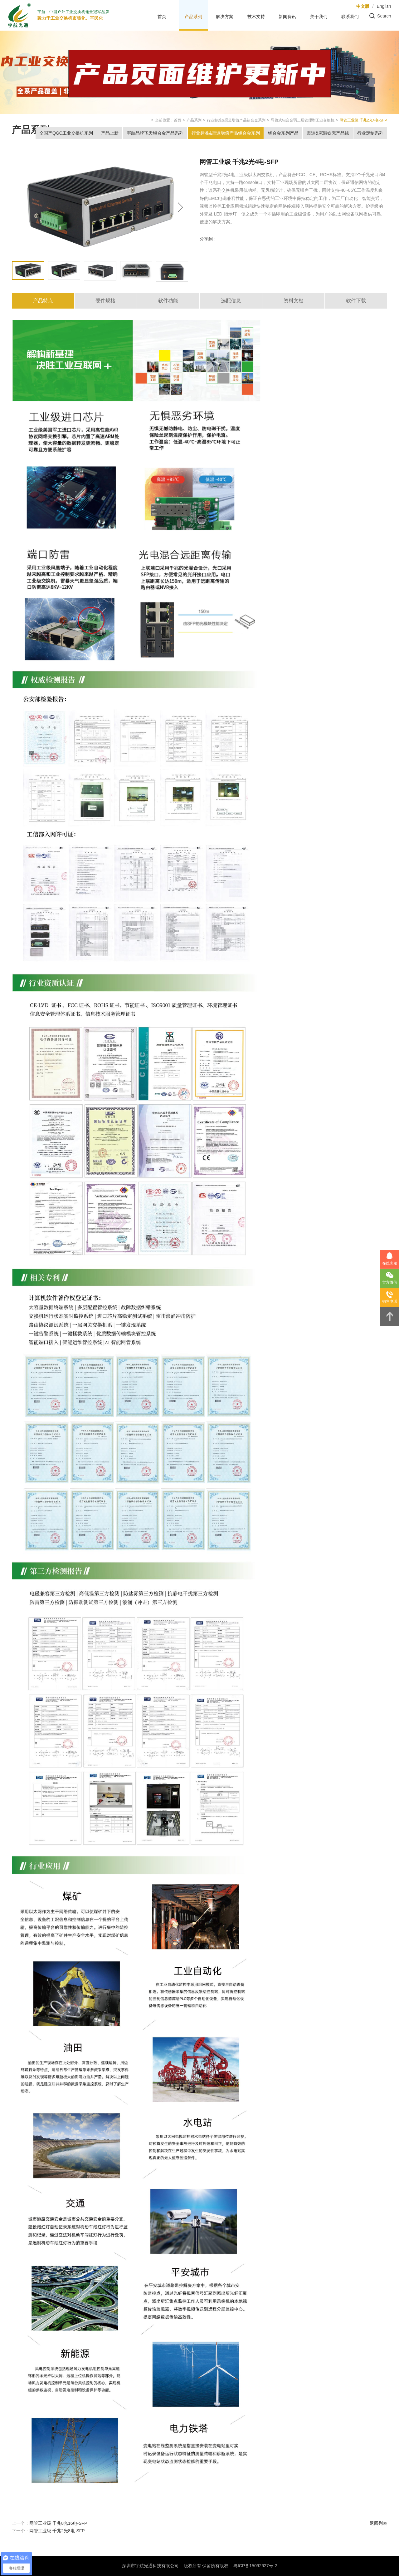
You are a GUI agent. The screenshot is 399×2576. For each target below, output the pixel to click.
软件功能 (168, 300)
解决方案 (224, 16)
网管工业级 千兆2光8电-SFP (57, 2530)
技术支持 (256, 16)
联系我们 (350, 16)
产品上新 (110, 133)
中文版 (362, 6)
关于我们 (319, 16)
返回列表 (378, 2523)
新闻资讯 (287, 16)
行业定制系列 (370, 133)
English (384, 6)
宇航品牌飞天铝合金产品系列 (155, 133)
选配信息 (231, 300)
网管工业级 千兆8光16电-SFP (58, 2523)
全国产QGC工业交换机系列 (66, 133)
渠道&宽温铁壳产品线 (328, 133)
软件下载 (356, 300)
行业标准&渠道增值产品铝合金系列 (236, 120)
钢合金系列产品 (283, 133)
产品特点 (43, 300)
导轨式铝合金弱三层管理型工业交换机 (302, 120)
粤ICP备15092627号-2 (255, 2565)
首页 (162, 16)
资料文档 (294, 300)
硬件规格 (105, 300)
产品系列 (193, 16)
